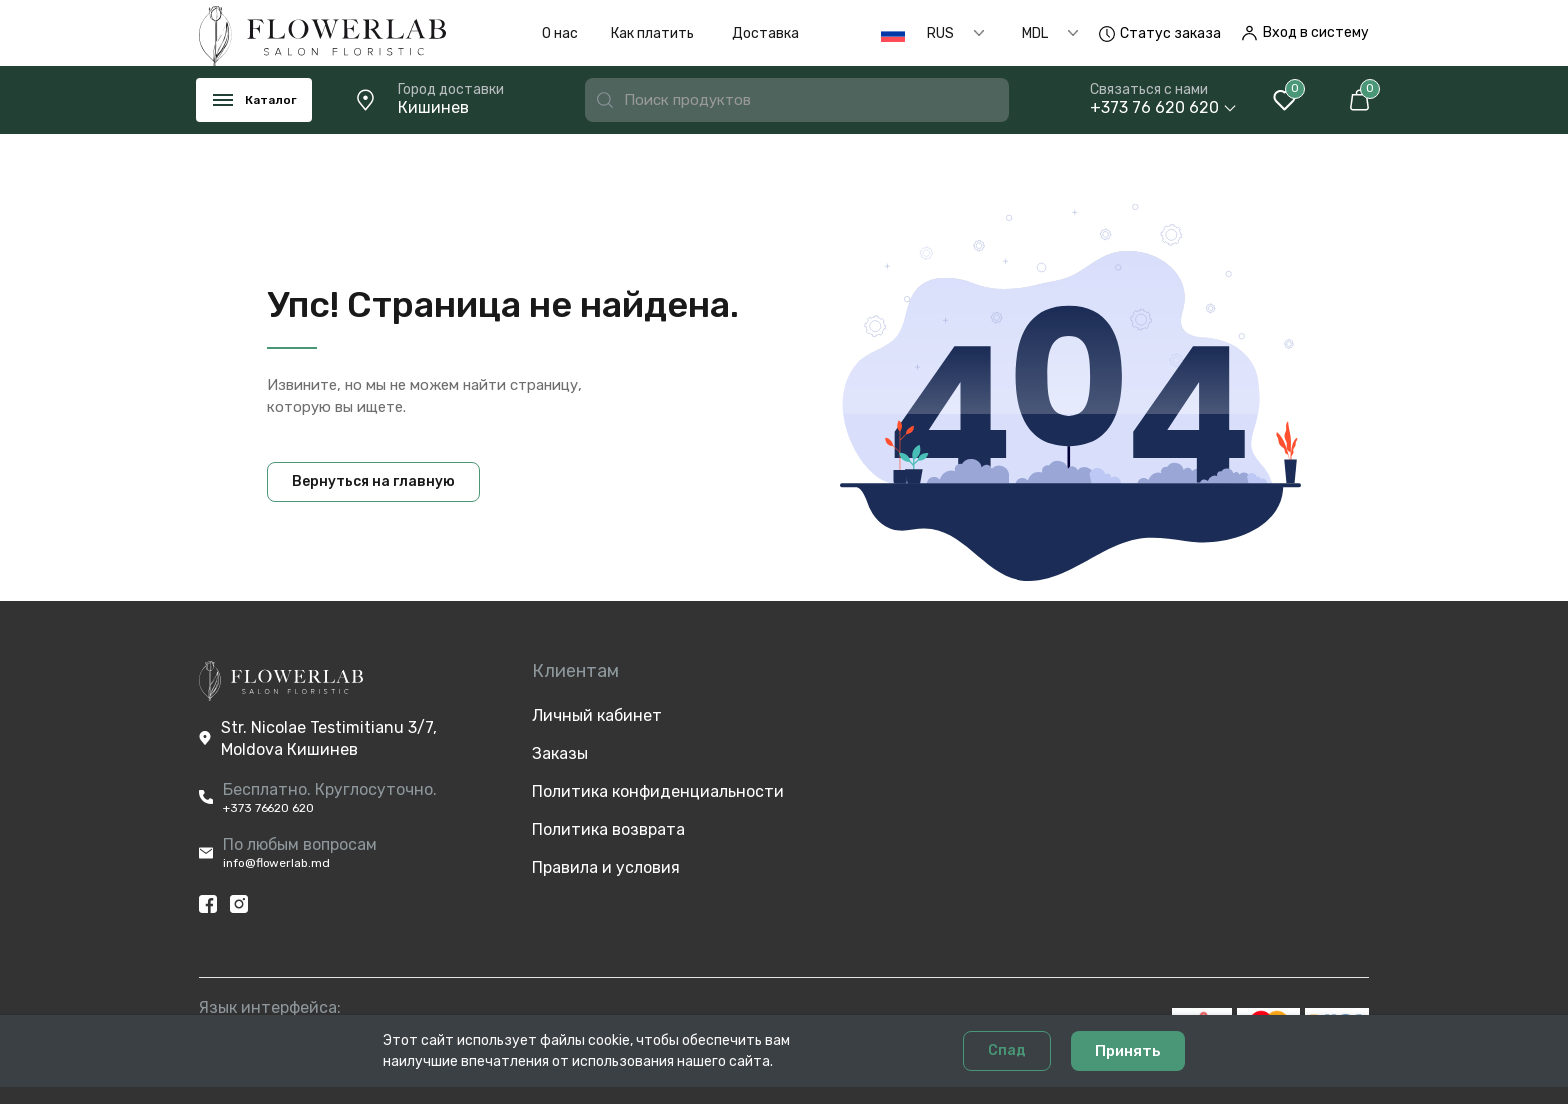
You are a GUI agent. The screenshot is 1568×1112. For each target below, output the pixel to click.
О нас (560, 33)
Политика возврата (608, 829)
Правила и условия (606, 867)
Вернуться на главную (373, 481)
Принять (1128, 1076)
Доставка (765, 33)
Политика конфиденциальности (614, 791)
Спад (1007, 1075)
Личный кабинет (597, 715)
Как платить (652, 33)
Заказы (560, 753)
